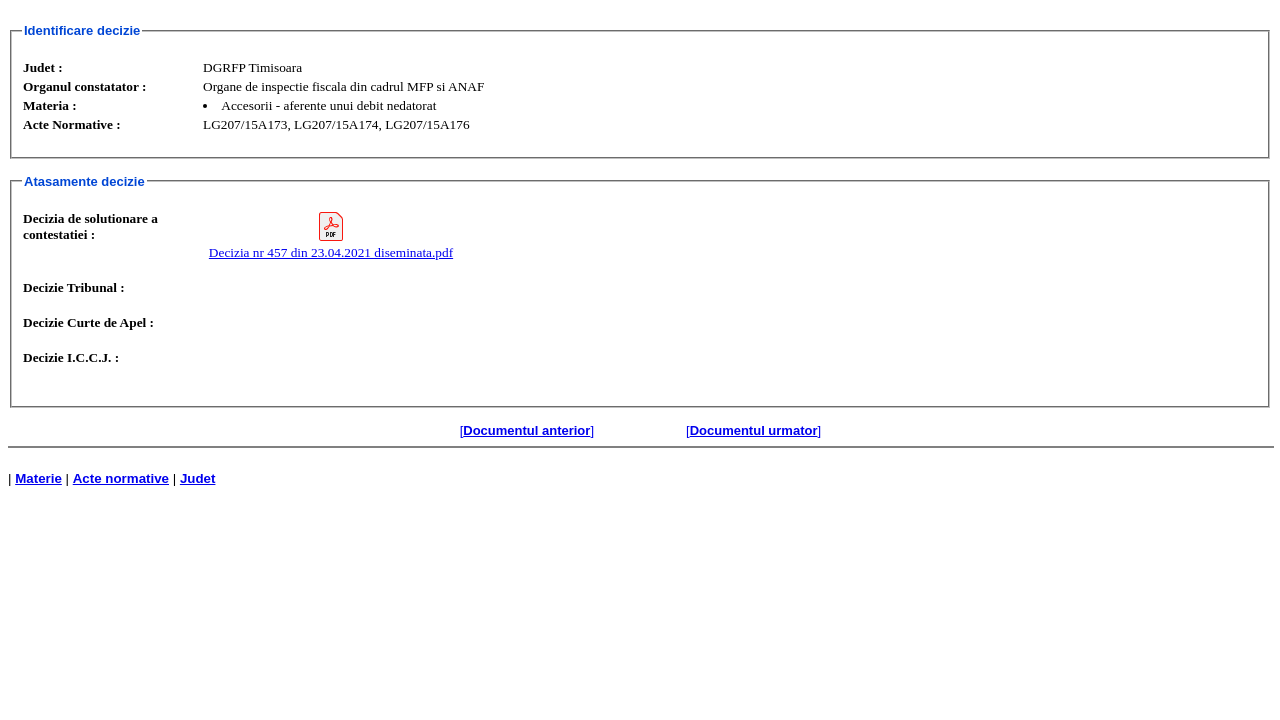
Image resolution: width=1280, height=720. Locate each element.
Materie (38, 478)
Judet (198, 478)
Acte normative (121, 478)
